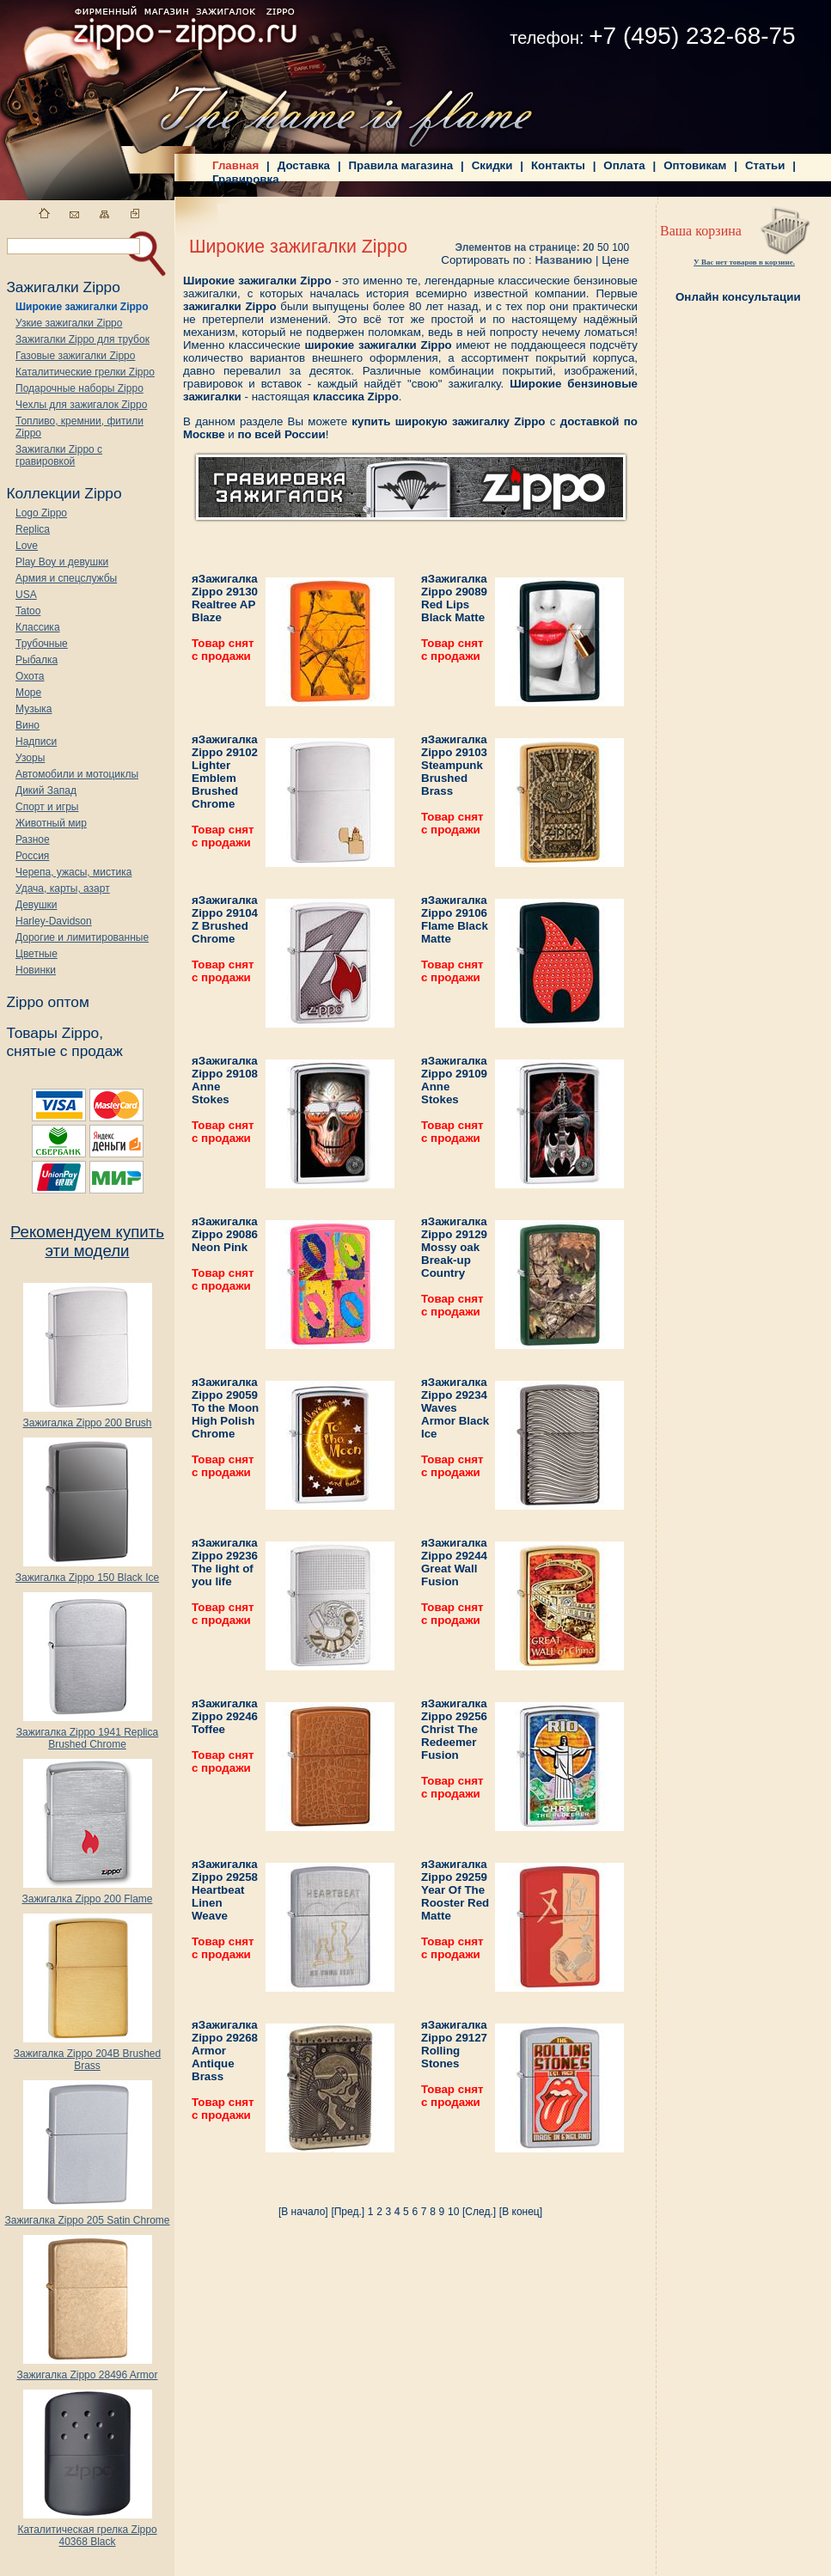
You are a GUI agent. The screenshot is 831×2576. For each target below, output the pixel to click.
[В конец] (520, 2212)
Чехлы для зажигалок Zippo (81, 405)
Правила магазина (401, 165)
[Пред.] (347, 2212)
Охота (30, 676)
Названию (563, 259)
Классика (37, 627)
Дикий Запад (45, 790)
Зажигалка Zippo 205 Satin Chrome (86, 2215)
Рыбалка (36, 660)
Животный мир (51, 823)
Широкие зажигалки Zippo (82, 307)
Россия (32, 856)
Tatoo (27, 611)
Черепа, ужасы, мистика (73, 872)
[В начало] (303, 2212)
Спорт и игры (47, 807)
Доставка (304, 165)
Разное (32, 839)
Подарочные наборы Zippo (79, 388)
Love (26, 546)
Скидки (492, 165)
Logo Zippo (41, 513)
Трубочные (41, 644)
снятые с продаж (64, 1050)
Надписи (36, 742)
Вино (27, 725)
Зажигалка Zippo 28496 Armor (86, 2370)
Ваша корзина (701, 230)
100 (620, 247)
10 (453, 2212)
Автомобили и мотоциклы (76, 774)
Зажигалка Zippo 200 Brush (86, 1418)
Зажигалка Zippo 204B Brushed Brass (87, 2055)
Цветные (36, 954)
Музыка (33, 709)
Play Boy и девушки (61, 562)
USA (26, 595)
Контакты (558, 165)
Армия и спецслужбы (66, 578)
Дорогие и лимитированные (82, 937)
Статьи (765, 165)
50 (602, 247)
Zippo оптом (47, 1001)
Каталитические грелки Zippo (85, 372)
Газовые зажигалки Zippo (75, 356)
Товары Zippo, (54, 1032)
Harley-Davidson (53, 921)
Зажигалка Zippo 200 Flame (86, 1894)
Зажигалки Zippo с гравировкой (58, 455)
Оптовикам (694, 165)
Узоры (30, 758)
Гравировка (245, 179)
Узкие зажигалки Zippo (68, 323)
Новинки (35, 970)
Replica (32, 529)
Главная (235, 165)
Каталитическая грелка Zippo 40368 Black (86, 2531)
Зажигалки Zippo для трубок (82, 339)
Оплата (624, 165)
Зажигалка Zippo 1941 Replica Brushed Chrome (87, 1733)
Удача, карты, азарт (62, 888)
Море (28, 693)
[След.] (479, 2212)
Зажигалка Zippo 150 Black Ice (87, 1573)
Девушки (36, 905)
